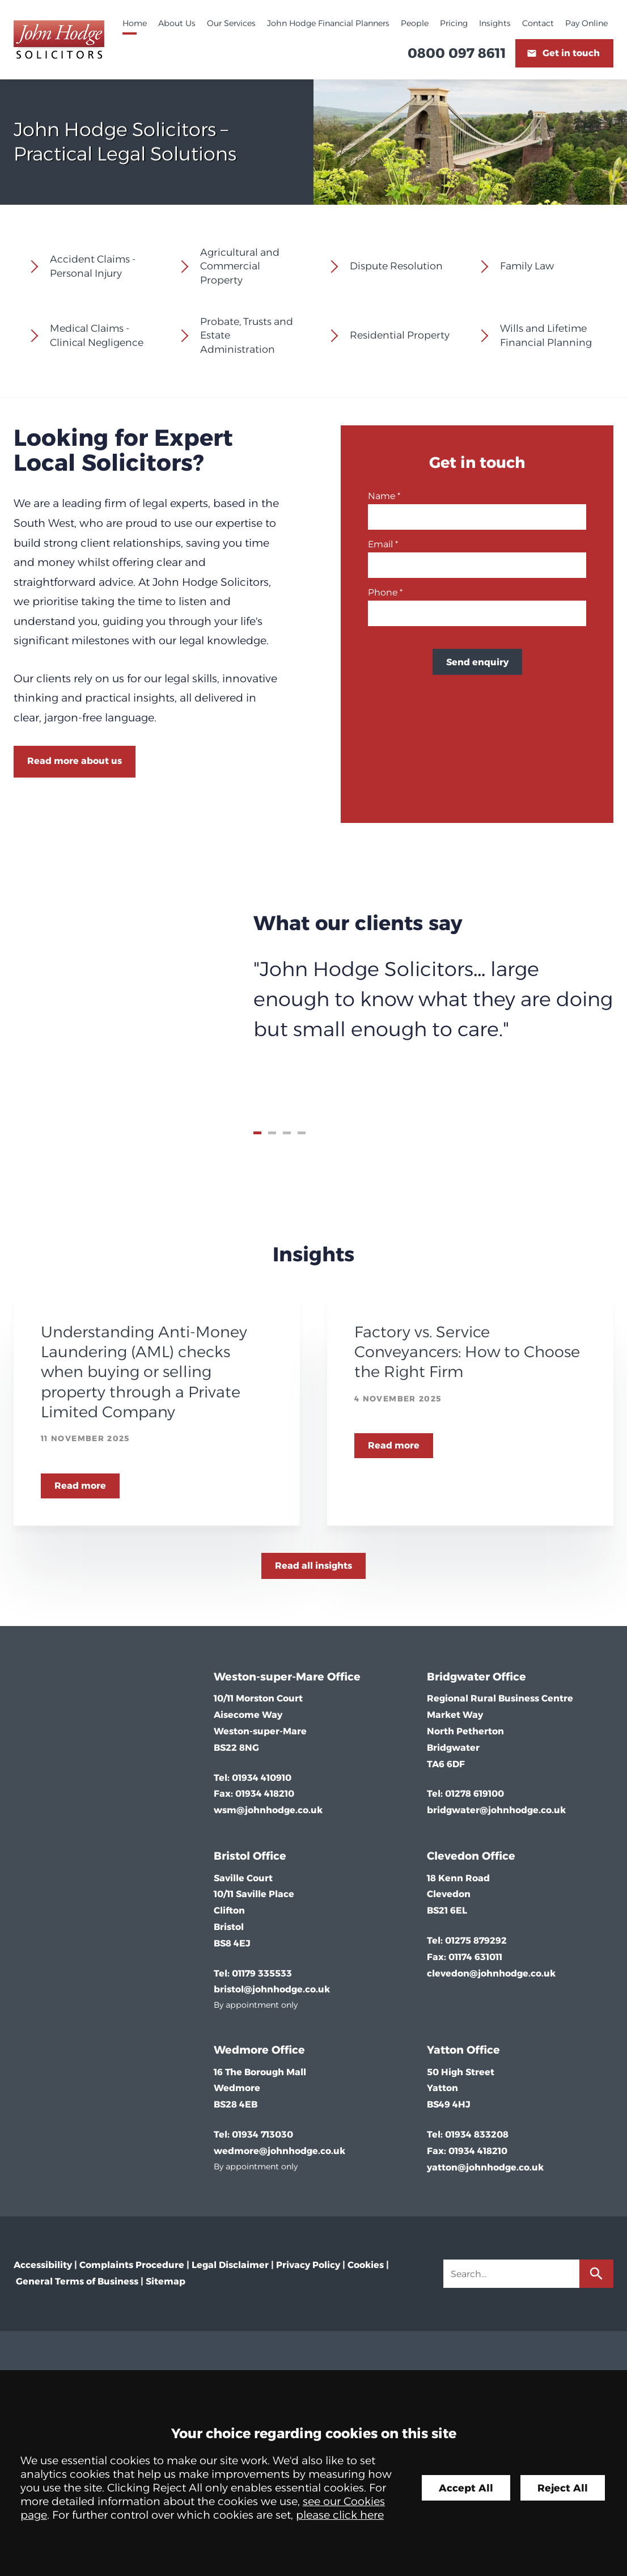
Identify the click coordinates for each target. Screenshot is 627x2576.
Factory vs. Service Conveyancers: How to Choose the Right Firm (467, 1352)
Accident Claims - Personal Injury (92, 266)
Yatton (445, 2049)
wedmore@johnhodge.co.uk (279, 2151)
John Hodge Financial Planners (328, 23)
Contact (538, 23)
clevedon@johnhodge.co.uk (491, 1973)
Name (381, 496)
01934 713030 (262, 2134)
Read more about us (74, 760)
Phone (382, 592)
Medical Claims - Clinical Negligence (96, 335)
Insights (495, 23)
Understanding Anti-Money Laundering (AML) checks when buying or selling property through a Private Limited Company (144, 1372)
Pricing (454, 23)
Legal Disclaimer (230, 2265)
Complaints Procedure (131, 2265)
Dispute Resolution (396, 266)
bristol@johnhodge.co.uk (272, 1989)
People (415, 23)
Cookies (366, 2265)
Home (134, 23)
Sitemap (165, 2281)
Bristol (232, 1856)
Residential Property (400, 335)
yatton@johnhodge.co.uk (485, 2167)
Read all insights (313, 1565)
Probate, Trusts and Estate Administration (246, 335)
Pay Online (586, 23)
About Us (177, 23)
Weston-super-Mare (269, 1676)
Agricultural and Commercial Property (239, 266)
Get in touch (571, 53)
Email (380, 544)
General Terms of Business (77, 2281)
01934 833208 (477, 2134)
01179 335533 (262, 1973)
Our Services (231, 23)
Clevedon (453, 1856)
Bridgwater (458, 1676)
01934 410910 (261, 1777)
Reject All (562, 2488)
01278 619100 (474, 1793)
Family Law (527, 266)
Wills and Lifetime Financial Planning (546, 335)
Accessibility (43, 2265)
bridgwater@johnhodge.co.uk (496, 1810)
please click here (340, 2515)
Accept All (466, 2488)
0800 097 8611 (457, 53)
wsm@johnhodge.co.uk (268, 1810)
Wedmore (241, 2049)
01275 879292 (476, 1940)
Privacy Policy (308, 2265)
